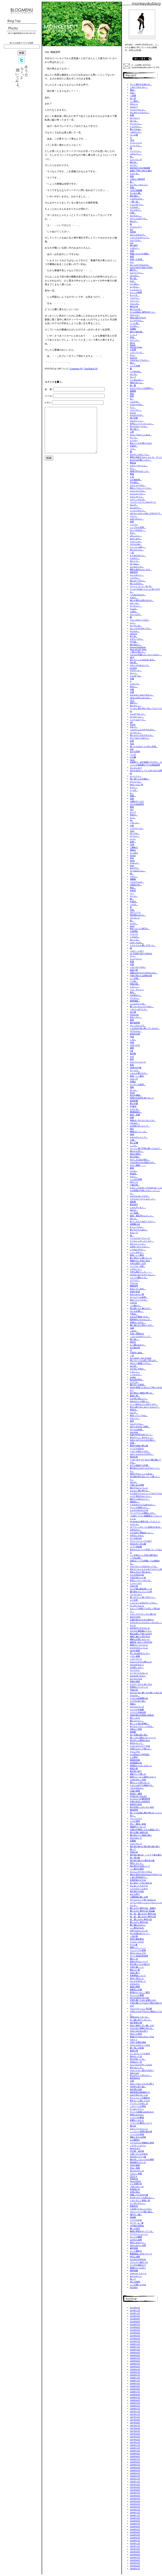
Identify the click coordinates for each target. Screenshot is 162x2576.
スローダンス (136, 1843)
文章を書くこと (137, 1967)
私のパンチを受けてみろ (141, 443)
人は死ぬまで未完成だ (140, 1754)
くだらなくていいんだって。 (143, 1199)
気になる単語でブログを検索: (22, 43)
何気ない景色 (136, 1729)
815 (131, 229)
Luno (132, 831)
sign (131, 243)
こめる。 (134, 1331)
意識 (132, 961)
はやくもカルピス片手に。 (142, 1454)
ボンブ (133, 377)
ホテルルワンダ (137, 1707)
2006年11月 (135, 2448)
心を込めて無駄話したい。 (142, 1533)
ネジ (132, 262)
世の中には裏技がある (140, 1740)
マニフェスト (136, 1818)
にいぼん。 (135, 284)
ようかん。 (135, 287)
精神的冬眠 (135, 1760)
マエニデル (135, 1751)
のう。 (133, 468)
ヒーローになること (139, 1673)
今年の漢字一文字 (138, 1263)
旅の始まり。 (136, 644)
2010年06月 (135, 2327)
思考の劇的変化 (137, 1939)
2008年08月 (135, 2389)
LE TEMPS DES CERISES (141, 953)
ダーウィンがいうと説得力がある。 (146, 1527)
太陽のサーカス (137, 801)
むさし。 (134, 787)
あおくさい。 (136, 1017)
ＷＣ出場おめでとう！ (140, 1933)
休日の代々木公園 (138, 1544)
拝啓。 (133, 337)
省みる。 (134, 1210)
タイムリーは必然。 (139, 1297)
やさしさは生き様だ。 (140, 1159)
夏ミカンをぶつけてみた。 (142, 1006)
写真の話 (134, 1690)
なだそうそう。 (137, 273)
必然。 (133, 842)
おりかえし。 (136, 215)
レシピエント (136, 289)
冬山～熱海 (135, 2168)
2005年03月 (135, 2504)
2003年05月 (135, 2563)
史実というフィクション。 (142, 423)
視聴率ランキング (138, 1827)
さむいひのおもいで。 (140, 665)
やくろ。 (134, 437)
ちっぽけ (134, 853)
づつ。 (133, 449)
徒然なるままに (137, 2115)
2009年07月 (135, 2358)
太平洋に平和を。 (138, 1369)
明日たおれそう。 (138, 2242)
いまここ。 (135, 987)
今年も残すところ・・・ (141, 1272)
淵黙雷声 (134, 572)
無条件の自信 (136, 1804)
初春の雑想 (135, 1681)
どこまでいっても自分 (140, 2053)
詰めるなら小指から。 (140, 1401)
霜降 (132, 1048)
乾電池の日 (135, 2189)
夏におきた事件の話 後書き (143, 1908)
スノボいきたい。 (138, 2203)
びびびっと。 (136, 670)
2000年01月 (135, 2569)
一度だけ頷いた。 (138, 652)
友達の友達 (135, 1291)
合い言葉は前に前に (139, 1735)
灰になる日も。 (137, 583)
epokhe (133, 1377)
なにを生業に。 (137, 1311)
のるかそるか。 (137, 404)
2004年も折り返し (138, 2086)
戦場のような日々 (138, 2268)
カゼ (132, 1056)
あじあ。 (134, 636)
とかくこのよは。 (138, 499)
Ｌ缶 (132, 477)
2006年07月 (135, 2459)
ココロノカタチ (137, 1942)
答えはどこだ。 (137, 2067)
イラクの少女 (136, 2220)
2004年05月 (135, 2529)
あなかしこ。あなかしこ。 (142, 1437)
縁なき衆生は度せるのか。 (142, 600)
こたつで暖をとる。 (139, 1277)
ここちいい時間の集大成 (141, 2131)
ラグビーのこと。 (138, 109)
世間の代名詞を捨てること (142, 1098)
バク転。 (134, 981)
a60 (131, 722)
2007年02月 (135, 2439)
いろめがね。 (136, 371)
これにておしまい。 (139, 87)
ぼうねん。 (135, 564)
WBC (132, 910)
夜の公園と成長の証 (139, 1832)
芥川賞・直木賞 (137, 2151)
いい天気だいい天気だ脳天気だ (144, 1555)
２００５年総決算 (138, 1712)
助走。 (133, 887)
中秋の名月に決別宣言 (140, 1801)
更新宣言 (134, 2206)
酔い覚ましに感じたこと (141, 1258)
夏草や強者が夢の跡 (139, 1446)
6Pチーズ (134, 1182)
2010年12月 (135, 2310)
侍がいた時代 (136, 2034)
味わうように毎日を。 (140, 928)
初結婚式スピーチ (138, 2162)
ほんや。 (134, 1482)
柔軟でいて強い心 (138, 1774)
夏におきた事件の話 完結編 (142, 1911)
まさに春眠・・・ (138, 1165)
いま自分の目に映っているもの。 (145, 1028)
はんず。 (134, 1412)
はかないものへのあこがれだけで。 (146, 513)
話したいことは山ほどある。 (143, 660)
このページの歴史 (138, 2106)
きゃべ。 (134, 673)
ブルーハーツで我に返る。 (142, 2212)
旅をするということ (139, 1488)
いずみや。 (135, 937)
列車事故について (138, 1975)
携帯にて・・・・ (138, 1947)
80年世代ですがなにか (140, 1628)
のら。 (133, 355)
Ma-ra (132, 343)
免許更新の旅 (136, 2023)
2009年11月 (135, 2347)
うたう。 (134, 516)
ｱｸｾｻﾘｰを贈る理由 (138, 2042)
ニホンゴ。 (135, 684)
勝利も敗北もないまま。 (141, 569)
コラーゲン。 (136, 410)
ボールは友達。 (137, 1429)
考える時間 (135, 2282)
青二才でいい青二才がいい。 (143, 1597)
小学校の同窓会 (137, 2226)
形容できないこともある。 (142, 1474)
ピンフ (133, 812)
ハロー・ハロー (137, 951)
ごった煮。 (135, 323)
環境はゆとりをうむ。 (140, 2017)
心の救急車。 (136, 480)
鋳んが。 (134, 221)
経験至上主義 (136, 1989)
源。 (132, 873)
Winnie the (134, 1015)
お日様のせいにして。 (140, 1126)
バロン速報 (135, 1656)
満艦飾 (133, 879)
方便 (132, 844)
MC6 (132, 657)
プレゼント (135, 918)
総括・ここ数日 (137, 1076)
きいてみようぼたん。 (140, 738)
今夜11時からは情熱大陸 (141, 975)
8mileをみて (135, 2148)
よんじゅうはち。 (138, 485)
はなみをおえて (137, 1664)
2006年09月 (135, 2454)
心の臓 (133, 757)
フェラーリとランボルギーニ (143, 502)
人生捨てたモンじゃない (141, 2209)
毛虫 (132, 744)
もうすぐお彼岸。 (138, 1084)
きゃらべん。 (136, 782)
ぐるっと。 (135, 823)
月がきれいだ (136, 1838)
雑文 (132, 1129)
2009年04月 (135, 2367)
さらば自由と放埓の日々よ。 (143, 312)
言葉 (132, 964)
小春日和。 (135, 1185)
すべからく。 (136, 606)
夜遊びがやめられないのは (142, 2037)
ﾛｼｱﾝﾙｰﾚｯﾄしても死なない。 (142, 2198)
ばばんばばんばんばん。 (141, 698)
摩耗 (132, 807)
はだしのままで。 (138, 235)
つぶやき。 (135, 402)
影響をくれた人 (137, 2120)
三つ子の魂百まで (138, 2265)
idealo (132, 860)
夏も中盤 (134, 1103)
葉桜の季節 (135, 1987)
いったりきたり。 (138, 510)
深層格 (133, 329)
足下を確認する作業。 (140, 1465)
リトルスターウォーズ (140, 1238)
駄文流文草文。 (137, 1379)
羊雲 (132, 251)
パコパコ (134, 934)
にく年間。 (135, 978)
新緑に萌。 (135, 1396)
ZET (132, 809)
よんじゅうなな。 (138, 491)
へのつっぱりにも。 (139, 1009)
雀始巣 (133, 1202)
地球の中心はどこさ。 (140, 471)
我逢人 (133, 1704)
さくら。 (134, 896)
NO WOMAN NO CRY (139, 1998)
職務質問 (134, 1286)
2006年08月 (135, 2456)
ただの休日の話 (137, 1575)
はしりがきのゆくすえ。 (141, 628)
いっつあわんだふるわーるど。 (144, 1404)
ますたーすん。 (137, 639)
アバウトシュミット (139, 2234)
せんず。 (134, 505)
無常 (132, 1059)
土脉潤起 (134, 931)
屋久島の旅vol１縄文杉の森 (142, 1860)
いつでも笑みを (137, 1448)
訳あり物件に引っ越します (142, 2025)
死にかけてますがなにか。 (142, 735)
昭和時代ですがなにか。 (141, 1319)
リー (132, 893)
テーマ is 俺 (136, 2223)
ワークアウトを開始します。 (143, 1513)
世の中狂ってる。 (138, 2059)
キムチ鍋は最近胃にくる (141, 1589)
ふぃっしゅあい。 (138, 547)
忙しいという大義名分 (140, 2098)
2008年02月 (135, 2406)
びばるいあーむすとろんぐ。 (143, 1275)
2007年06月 (135, 2428)
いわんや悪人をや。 (139, 1073)
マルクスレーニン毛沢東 (141, 2008)
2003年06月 (135, 2560)
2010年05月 (135, 2330)
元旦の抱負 (135, 2165)
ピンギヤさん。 (137, 320)
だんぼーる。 (136, 676)
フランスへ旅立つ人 (139, 2262)
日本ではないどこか (139, 1930)
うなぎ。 (134, 904)
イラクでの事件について (141, 2123)
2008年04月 (135, 2400)
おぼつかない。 (137, 519)
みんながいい (136, 2276)
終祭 (132, 396)
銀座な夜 (134, 1768)
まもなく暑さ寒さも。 (140, 1490)
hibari (132, 926)
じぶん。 (134, 1171)
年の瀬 (133, 1012)
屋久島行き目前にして (140, 1866)
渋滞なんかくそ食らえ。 (141, 1749)
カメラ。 (134, 165)
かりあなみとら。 (138, 555)
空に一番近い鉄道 (138, 1824)
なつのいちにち (137, 1606)
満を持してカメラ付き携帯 (142, 2159)
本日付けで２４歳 (138, 2157)
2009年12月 (135, 2344)
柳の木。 (134, 162)
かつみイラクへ (137, 2109)
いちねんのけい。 (138, 1249)
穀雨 (132, 1168)
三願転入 (134, 847)
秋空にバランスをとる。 (141, 1580)
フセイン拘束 (136, 2173)
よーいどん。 (136, 145)
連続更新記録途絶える (140, 2092)
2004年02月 (135, 2538)
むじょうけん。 (137, 1227)
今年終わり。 (136, 995)
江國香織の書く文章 (139, 1897)
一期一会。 (135, 201)
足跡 (132, 798)
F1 (131, 1350)
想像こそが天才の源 (139, 2195)
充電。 (133, 1443)
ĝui (131, 820)
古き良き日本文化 (138, 2259)
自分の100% (135, 1617)
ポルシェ (134, 104)
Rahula (133, 345)
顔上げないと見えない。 (141, 2075)
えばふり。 (135, 863)
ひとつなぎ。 (136, 614)
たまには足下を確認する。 (142, 1785)
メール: (49, 396)
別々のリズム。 (137, 550)
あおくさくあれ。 (138, 1289)
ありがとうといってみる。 (142, 1726)
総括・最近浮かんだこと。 (142, 1216)
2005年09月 (135, 2487)
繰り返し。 (135, 1339)
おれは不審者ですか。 (140, 1317)
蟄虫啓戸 (134, 1204)
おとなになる (136, 1679)
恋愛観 (133, 1841)
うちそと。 (135, 298)
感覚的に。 (135, 1502)
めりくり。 (135, 561)
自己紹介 (134, 2287)
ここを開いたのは (138, 2285)
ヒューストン (136, 959)
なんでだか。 (136, 240)
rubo (132, 749)
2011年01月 (135, 2308)
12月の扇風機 (136, 190)
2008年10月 (135, 2383)
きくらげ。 (135, 1070)
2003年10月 (135, 2549)
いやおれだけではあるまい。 (143, 1505)
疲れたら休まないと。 (140, 1499)
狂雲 (132, 741)
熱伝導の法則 (136, 2089)
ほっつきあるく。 (138, 530)
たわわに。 (135, 558)
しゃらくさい (136, 1583)
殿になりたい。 (137, 1721)
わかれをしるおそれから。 (142, 695)
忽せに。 (134, 686)
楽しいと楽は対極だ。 (140, 1723)
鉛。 (132, 182)
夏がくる (134, 1959)
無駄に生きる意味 (138, 2137)
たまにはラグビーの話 (140, 1746)
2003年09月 (135, 2552)
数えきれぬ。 (136, 129)
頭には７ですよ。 (138, 581)
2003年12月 (135, 2543)
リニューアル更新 (138, 1950)
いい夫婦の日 (136, 2183)
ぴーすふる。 (136, 625)
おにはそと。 (136, 508)
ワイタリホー (136, 1594)
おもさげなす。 (137, 415)
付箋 (132, 679)
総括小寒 (134, 970)
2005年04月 (135, 2501)
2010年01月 (135, 2341)
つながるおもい (137, 1788)
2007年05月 (135, 2431)
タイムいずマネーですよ (141, 1872)
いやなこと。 (136, 1269)
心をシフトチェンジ (139, 2129)
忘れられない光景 (138, 2245)
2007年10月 (135, 2417)
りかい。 (134, 876)
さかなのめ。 (136, 544)
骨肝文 (133, 1342)
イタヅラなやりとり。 (140, 237)
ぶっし (133, 839)
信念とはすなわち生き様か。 (143, 1440)
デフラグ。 (135, 1280)
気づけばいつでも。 (139, 426)
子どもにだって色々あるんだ (143, 1900)
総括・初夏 (135, 1115)
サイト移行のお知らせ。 (141, 84)
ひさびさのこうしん (139, 1648)
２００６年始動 (137, 1709)
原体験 (133, 2217)
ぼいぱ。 (134, 121)
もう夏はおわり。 (138, 1345)
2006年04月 (135, 2468)
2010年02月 (135, 2338)
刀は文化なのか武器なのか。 (143, 1162)
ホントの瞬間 (136, 2237)
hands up (133, 358)
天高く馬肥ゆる (137, 1334)
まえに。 (134, 1176)
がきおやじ (135, 1984)
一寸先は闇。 (136, 1558)
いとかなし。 (136, 126)
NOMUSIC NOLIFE (138, 1796)
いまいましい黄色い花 (140, 2200)
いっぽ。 (134, 790)
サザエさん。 (136, 1031)
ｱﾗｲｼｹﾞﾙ (133, 2176)
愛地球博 (134, 1810)
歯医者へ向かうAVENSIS (141, 1642)
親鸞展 (133, 391)
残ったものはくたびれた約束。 (144, 746)
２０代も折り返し (138, 1701)
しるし (133, 1039)
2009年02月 (135, 2372)
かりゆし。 (135, 326)
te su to (133, 413)
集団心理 (134, 2051)
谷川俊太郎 (135, 1348)
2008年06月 (135, 2395)
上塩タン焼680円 (137, 179)
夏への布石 (135, 2228)
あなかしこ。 (136, 705)
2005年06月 (135, 2496)
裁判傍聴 (134, 2248)
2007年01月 (135, 2442)
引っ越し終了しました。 (141, 2020)
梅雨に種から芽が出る (140, 1636)
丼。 (132, 157)
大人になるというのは (140, 2045)
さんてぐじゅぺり (138, 1062)
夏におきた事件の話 (139, 1922)
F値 (131, 1051)
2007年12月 (135, 2411)
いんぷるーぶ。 (137, 204)
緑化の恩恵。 (136, 1154)
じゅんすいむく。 (138, 1207)
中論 (132, 1037)
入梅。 (133, 1140)
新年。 (133, 992)
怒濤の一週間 (136, 1794)
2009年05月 (135, 2364)
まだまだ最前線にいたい (141, 1631)
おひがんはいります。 (140, 1196)
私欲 (132, 1065)
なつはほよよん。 (138, 871)
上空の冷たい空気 (138, 1780)
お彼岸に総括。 (137, 1353)
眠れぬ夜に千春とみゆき (141, 1634)
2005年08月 (135, 2490)
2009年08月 (135, 2355)
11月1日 (133, 1303)
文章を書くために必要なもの (143, 2000)
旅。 (132, 1235)
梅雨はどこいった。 (139, 1131)
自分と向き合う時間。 (140, 1427)
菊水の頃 (134, 306)
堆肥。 (133, 796)
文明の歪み (135, 2192)
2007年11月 (135, 2414)
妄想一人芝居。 (137, 259)
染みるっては (136, 2056)
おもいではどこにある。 (141, 435)
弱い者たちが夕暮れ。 (140, 779)
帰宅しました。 (137, 1863)
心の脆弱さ (135, 2140)
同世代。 (134, 1410)
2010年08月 (135, 2322)
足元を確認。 (136, 1095)
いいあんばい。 (137, 380)
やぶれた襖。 (136, 193)
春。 (132, 899)
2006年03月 (135, 2470)
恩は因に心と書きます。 (141, 1308)
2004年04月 (135, 2532)
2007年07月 (135, 2425)
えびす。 (134, 923)
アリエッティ (136, 227)
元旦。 (133, 93)
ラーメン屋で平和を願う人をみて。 (146, 1148)
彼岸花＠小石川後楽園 (140, 168)
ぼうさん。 (135, 833)
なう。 (133, 407)
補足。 (133, 90)
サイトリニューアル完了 (141, 1541)
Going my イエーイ (138, 2273)
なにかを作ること (138, 1981)
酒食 (132, 1087)
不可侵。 (134, 642)
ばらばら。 (135, 275)
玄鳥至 (133, 890)
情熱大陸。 (135, 984)
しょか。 (134, 1145)
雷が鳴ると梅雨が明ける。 (142, 1393)
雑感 (132, 1134)
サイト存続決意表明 (139, 1956)
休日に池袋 (135, 2256)
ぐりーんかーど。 (138, 719)
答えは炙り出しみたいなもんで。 (145, 1407)
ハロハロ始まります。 (140, 1451)
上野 (132, 432)
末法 (132, 858)
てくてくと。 (136, 151)
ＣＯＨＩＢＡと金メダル (141, 1684)
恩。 (132, 921)
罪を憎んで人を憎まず (140, 1964)
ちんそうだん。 (137, 1424)
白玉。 (133, 281)
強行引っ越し (136, 2214)
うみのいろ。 (136, 132)
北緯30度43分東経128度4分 (142, 1715)
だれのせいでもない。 (140, 360)
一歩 (132, 1355)
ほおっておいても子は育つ (142, 2084)
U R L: (48, 402)
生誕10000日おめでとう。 (141, 1434)
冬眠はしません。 (138, 1322)
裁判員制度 (135, 1023)
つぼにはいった (137, 2186)
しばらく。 (135, 248)
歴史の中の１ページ (139, 1961)
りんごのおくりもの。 (140, 620)
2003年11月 (135, 2546)
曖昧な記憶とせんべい (140, 1639)
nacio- (132, 760)
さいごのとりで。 (138, 1025)
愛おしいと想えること (140, 1782)
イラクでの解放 (137, 2117)
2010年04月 (135, 2333)
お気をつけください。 (140, 1247)
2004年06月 (135, 2526)
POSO (132, 1093)
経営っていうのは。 (139, 1415)
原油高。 (134, 1174)
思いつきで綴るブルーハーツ (143, 1737)
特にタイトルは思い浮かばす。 (144, 1360)
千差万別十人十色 (138, 1577)
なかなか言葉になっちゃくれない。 (146, 655)
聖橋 (132, 474)
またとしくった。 (138, 1244)
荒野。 (133, 187)
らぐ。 (133, 623)
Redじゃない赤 (136, 784)
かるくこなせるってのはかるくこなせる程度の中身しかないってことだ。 (146, 1190)
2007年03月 (135, 2437)
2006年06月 (135, 2462)
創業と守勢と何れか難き (141, 171)
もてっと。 (135, 340)
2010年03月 (135, 2336)
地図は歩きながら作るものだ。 (144, 973)
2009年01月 (135, 2375)
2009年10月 (135, 2350)
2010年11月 (135, 2313)
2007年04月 (135, 2434)
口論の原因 (135, 1791)
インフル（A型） (137, 1266)
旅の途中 (134, 245)
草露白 (133, 1082)
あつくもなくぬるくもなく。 (143, 1221)
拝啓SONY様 (135, 1067)
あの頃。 (134, 1366)
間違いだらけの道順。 (140, 254)
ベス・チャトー (137, 990)
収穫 (132, 115)
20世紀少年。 (136, 885)
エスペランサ (136, 159)
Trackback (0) (91, 368)
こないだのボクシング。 (141, 1336)
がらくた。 (135, 1418)
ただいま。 (135, 1109)
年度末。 (134, 446)
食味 (132, 1020)
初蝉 (132, 1117)
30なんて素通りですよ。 (141, 1363)
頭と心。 (134, 1218)
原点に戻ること (137, 1978)
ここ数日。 (135, 101)
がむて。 (134, 727)
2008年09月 (135, 2386)
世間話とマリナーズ (139, 1687)
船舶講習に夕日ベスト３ (141, 2254)
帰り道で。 (135, 429)
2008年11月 (135, 2381)
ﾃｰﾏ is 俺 (133, 1945)
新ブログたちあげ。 (139, 1230)
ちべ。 (133, 956)
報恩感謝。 (135, 1001)
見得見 (133, 232)
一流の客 (134, 1936)
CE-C (132, 700)
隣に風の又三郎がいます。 (142, 1325)
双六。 (133, 363)
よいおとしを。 (137, 567)
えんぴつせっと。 (138, 714)
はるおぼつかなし (138, 1676)
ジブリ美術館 (136, 1547)
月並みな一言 (136, 2062)
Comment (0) (76, 368)
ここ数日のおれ (137, 1928)
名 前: (49, 389)
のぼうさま (135, 1045)
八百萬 (133, 349)
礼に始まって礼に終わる (141, 1883)
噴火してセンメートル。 (141, 488)
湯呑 (132, 176)
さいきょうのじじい (139, 185)
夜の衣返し (135, 1157)
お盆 (132, 825)
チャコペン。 (136, 123)
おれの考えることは (139, 2095)
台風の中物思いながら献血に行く (145, 1829)
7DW (132, 140)
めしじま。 (135, 940)
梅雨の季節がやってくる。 (142, 2231)
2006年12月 (135, 2445)
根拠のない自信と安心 (140, 1261)
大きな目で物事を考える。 (142, 2028)
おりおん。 (135, 631)
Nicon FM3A (135, 2181)
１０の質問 (135, 1821)
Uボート (133, 2039)
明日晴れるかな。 (138, 915)
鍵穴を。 (134, 270)
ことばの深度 (136, 1179)
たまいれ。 (135, 173)
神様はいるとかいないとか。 (143, 1120)
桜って (133, 2279)
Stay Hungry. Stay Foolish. (141, 1358)
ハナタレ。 (135, 578)
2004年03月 (135, 2535)
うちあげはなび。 (138, 595)
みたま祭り (135, 1894)
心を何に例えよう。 (139, 1398)
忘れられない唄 (137, 1294)
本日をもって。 (137, 1743)
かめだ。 (134, 597)
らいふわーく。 (137, 575)
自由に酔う (135, 1973)
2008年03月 (135, 2403)
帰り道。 (134, 278)
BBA (132, 394)
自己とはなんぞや (138, 1953)
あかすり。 (135, 868)
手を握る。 (135, 482)
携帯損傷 (134, 2270)
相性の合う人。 (137, 382)
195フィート (135, 912)
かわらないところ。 (139, 1137)
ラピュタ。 (135, 304)
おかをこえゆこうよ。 (140, 454)
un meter (133, 668)
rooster (133, 724)
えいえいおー (136, 768)
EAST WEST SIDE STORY (141, 267)
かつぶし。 (135, 836)
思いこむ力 (135, 1718)
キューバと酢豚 (137, 1995)
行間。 (133, 213)
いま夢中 (134, 1757)
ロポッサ (134, 1079)
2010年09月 (135, 2319)
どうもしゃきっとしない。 (142, 1241)
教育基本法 (135, 2078)
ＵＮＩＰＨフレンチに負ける (143, 1614)
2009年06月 (135, 2361)
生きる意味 (135, 751)
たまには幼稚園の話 (139, 1698)
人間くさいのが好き (139, 2154)
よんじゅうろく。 (138, 494)
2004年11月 (135, 2515)
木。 (132, 399)
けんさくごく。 (137, 421)
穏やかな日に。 (137, 1151)
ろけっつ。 (135, 315)
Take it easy (135, 2073)
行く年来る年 (136, 1538)
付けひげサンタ (137, 2171)
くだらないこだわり (139, 1888)
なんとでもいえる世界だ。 (142, 388)
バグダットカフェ (138, 2145)
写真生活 (134, 2178)
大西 (132, 2081)
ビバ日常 (134, 1600)
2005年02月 (135, 2507)
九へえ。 (134, 1090)
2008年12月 (135, 2378)
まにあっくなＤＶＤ (139, 1886)
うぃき (133, 754)
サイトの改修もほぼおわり (142, 2112)
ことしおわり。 (137, 1252)
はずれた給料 (136, 2240)
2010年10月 (135, 2316)
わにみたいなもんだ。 (140, 112)
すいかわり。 (136, 210)
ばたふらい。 (136, 536)
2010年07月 (135, 2324)
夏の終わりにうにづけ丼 (141, 1592)
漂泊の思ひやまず (138, 318)
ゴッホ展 (134, 135)
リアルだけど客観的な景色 (142, 2143)
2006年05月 (135, 2465)
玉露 (132, 692)
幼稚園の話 (135, 1224)
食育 (132, 1421)
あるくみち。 (136, 538)
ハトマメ (134, 524)
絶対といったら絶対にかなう (143, 1777)
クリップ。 (135, 301)
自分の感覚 (135, 1650)
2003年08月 (135, 2555)
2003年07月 (135, 2557)
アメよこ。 (135, 998)
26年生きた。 (136, 1530)
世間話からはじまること (141, 1766)
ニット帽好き (136, 2251)
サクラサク (135, 1670)
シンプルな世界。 (138, 527)
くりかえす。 (136, 1374)
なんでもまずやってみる (141, 2065)
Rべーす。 (134, 295)
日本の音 (134, 1586)
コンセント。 (136, 732)
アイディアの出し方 (139, 2103)
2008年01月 (135, 2409)
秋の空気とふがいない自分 (142, 1807)
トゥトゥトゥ (136, 143)
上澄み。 (134, 611)
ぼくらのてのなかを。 (140, 265)
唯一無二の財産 (137, 2048)
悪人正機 (134, 1143)
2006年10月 (135, 2451)
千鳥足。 (134, 1314)
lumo (132, 865)
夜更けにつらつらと (139, 1645)
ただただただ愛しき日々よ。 (143, 945)
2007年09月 (135, 2420)
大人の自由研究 (137, 804)
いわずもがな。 (137, 199)
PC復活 (133, 1106)
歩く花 (133, 98)
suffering (133, 634)
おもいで (134, 1232)
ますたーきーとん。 (139, 465)
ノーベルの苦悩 (137, 2134)
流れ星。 (134, 662)
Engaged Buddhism (138, 647)
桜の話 (133, 2126)
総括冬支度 (135, 1034)
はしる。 (134, 374)
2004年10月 (135, 2518)
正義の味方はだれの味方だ (142, 1620)
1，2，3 (133, 334)
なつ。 (133, 818)
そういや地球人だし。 (140, 1507)
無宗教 (133, 1053)
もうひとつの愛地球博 (140, 1799)
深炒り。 (134, 703)
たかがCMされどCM (139, 1510)
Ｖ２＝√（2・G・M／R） (141, 586)
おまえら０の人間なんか (141, 1662)
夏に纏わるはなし (138, 1925)
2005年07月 (135, 2493)
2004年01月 (135, 2541)
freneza (133, 855)
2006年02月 (135, 2473)
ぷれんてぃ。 (136, 154)
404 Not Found (136, 347)
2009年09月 (135, 2352)
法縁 (132, 1042)
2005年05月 (135, 2498)
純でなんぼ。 (136, 309)
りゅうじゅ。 (136, 541)
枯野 (132, 522)
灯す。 (133, 533)
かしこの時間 (136, 292)
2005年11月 (135, 2482)
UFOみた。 (135, 1123)
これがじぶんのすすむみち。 (143, 729)
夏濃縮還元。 (136, 1112)
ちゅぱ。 (134, 609)
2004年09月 (135, 2521)
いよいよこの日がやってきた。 (144, 1603)
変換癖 (133, 1732)
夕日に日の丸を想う (139, 2031)
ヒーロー (134, 440)
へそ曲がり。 (136, 1305)
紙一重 (133, 385)
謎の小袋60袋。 (137, 332)
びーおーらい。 (137, 717)
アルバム (134, 1283)
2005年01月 (135, 2510)
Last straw (134, 1432)
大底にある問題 (137, 1485)
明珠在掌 (134, 1457)
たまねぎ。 (135, 207)
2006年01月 (135, 2476)
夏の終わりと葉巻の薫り (141, 1835)
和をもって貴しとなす (140, 2100)
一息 (132, 552)
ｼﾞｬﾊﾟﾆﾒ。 (134, 1382)
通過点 (133, 850)
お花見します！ (137, 1667)
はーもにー (135, 118)
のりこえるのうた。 (139, 218)
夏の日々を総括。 (138, 1384)
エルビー (134, 107)
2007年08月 (135, 2423)
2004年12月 (135, 2512)
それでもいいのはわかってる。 (144, 1566)
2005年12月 (135, 2479)
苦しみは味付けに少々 (140, 1653)
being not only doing (138, 649)
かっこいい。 (136, 776)
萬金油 (133, 463)
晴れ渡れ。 (135, 196)
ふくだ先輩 (135, 366)
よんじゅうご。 (137, 496)
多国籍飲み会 (136, 1763)
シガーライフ (136, 1659)
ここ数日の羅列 (137, 1869)
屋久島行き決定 (137, 1891)
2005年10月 (135, 2484)
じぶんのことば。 (138, 1004)
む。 (132, 793)
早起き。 (134, 815)
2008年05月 (135, 2397)
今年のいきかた (137, 1535)
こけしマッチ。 (137, 352)
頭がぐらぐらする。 (139, 1300)
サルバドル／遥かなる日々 (142, 2070)
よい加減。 (135, 1213)
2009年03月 (135, 2369)
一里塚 (133, 95)
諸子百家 (134, 418)
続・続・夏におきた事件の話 (143, 1914)
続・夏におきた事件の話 (141, 1919)
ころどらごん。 (137, 828)
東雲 (132, 256)
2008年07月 (135, 2392)
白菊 (132, 689)
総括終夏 (134, 1101)
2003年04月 (135, 2566)
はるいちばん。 (137, 942)
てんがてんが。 (137, 882)
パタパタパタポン (138, 967)
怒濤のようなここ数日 (140, 1992)
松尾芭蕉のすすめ (138, 1880)
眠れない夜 (135, 1970)
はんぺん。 (135, 603)
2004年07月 (135, 2524)
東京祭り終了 (136, 1771)
